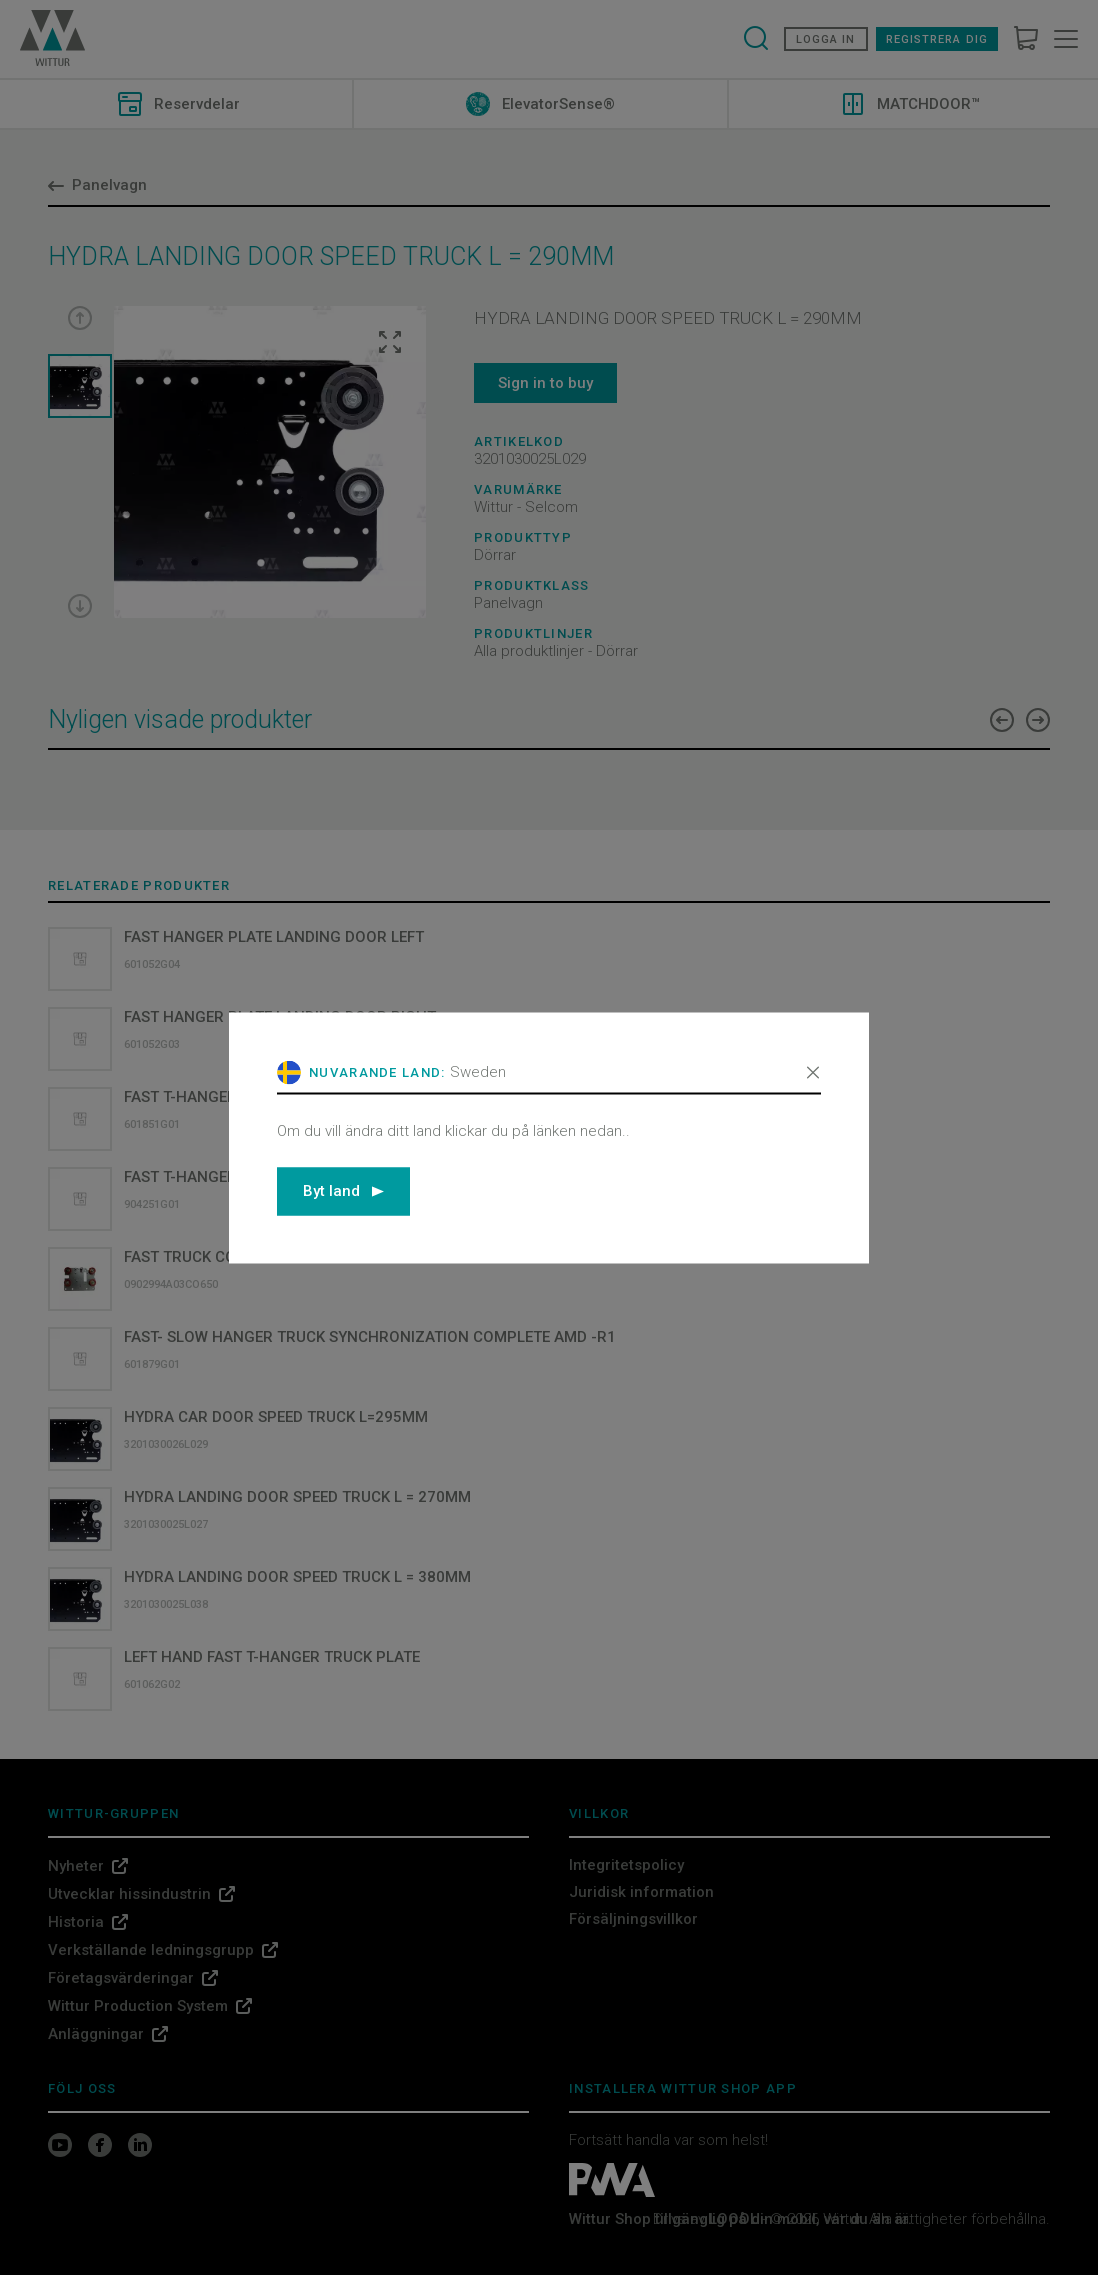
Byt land (343, 1191)
